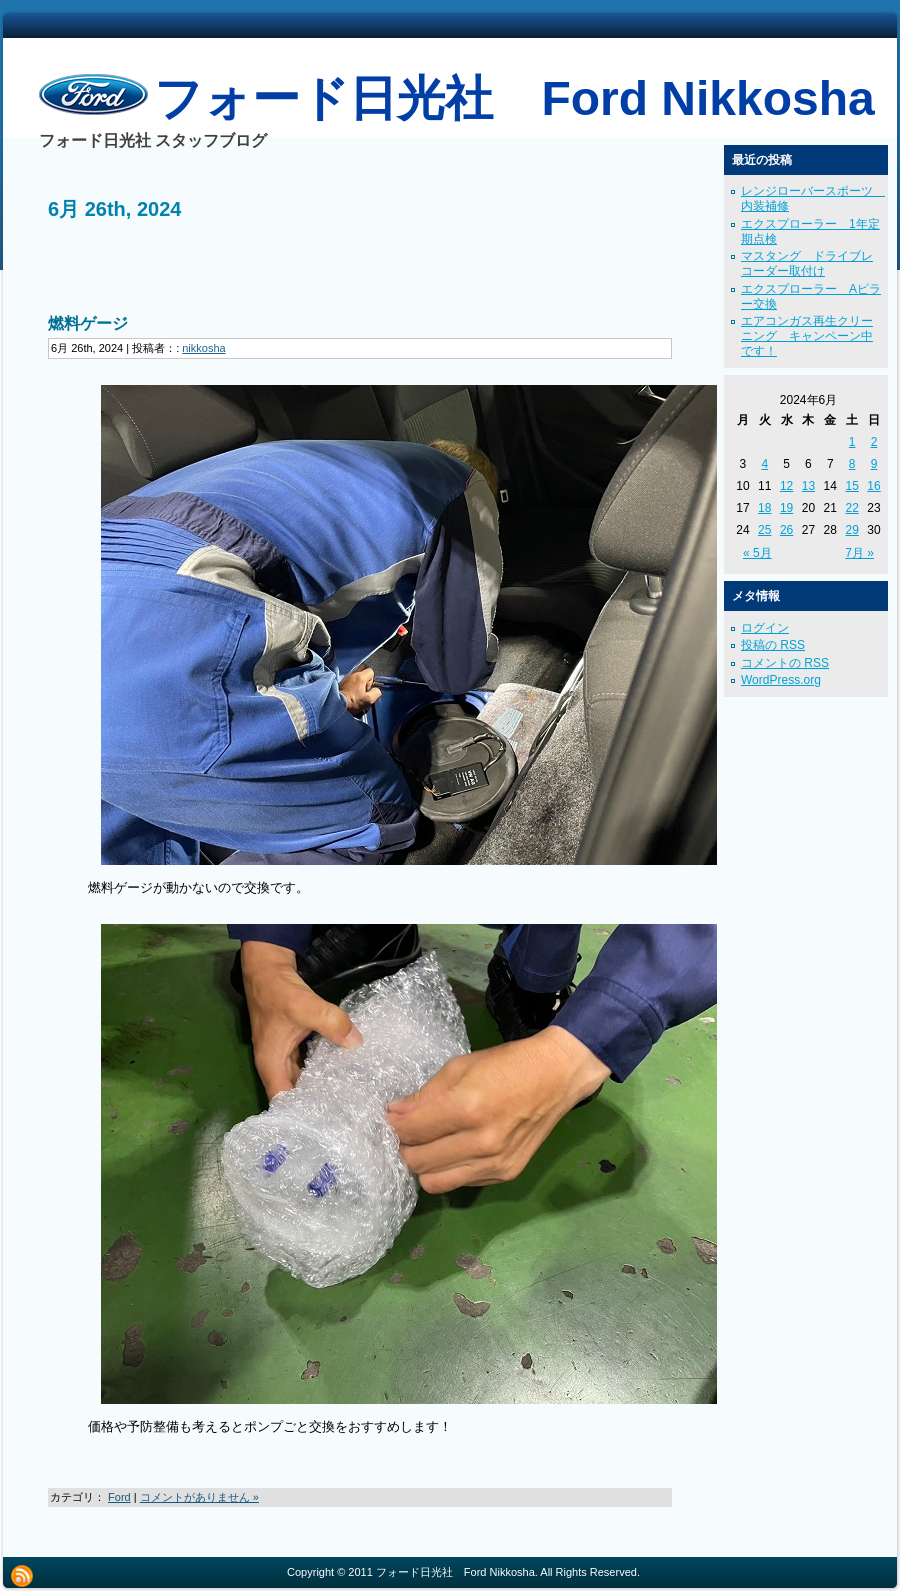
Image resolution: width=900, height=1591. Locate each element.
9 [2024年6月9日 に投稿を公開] (874, 464)
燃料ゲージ (88, 323)
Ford (119, 1497)
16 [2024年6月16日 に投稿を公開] (873, 486)
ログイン (765, 628)
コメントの (785, 663)
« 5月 (757, 553)
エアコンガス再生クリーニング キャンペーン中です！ (807, 336)
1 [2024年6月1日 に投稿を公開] (852, 442)
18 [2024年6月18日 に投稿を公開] (764, 508)
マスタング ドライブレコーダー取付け (807, 263)
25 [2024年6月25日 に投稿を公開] (764, 530)
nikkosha (203, 348)
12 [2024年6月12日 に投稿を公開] (786, 486)
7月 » (859, 553)
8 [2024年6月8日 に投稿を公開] (852, 464)
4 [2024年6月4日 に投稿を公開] (764, 464)
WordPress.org (781, 680)
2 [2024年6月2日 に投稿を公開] (874, 442)
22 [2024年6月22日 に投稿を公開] (851, 508)
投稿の (773, 645)
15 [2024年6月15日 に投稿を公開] (851, 486)
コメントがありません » (199, 1497)
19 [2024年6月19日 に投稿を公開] (786, 508)
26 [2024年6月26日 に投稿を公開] (786, 530)
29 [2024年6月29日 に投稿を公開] (851, 530)
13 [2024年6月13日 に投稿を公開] (808, 486)
